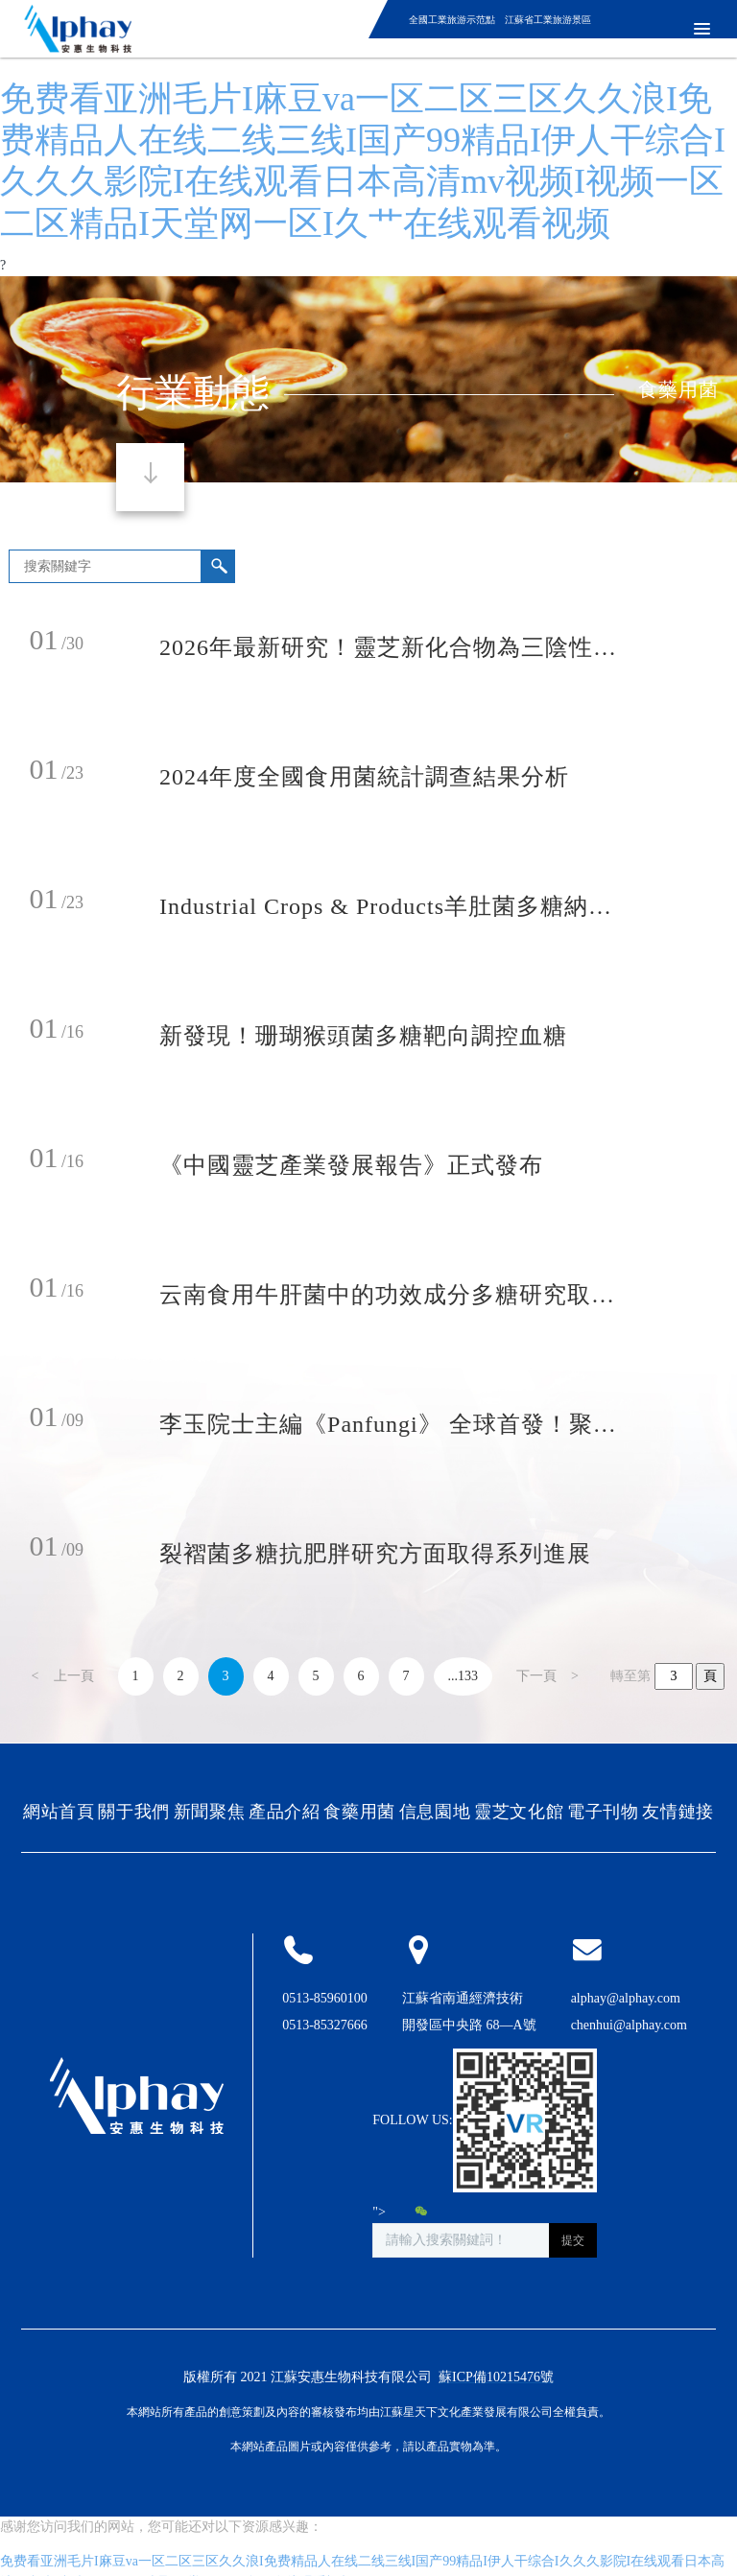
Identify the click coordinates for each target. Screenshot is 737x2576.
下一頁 (536, 1676)
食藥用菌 (678, 389)
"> (400, 2212)
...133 (463, 1676)
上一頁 (74, 1676)
